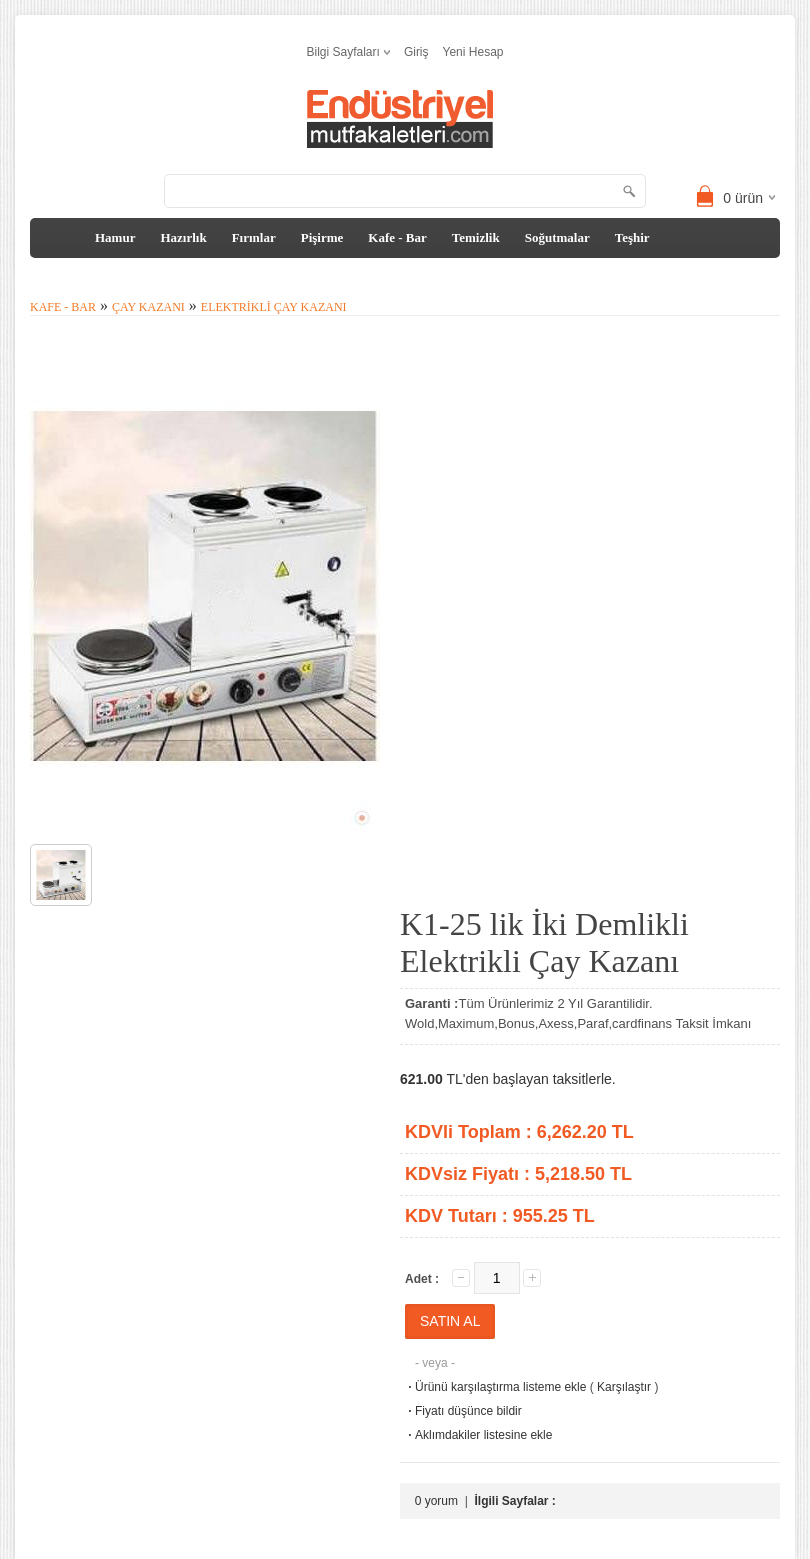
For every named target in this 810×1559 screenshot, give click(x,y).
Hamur (115, 237)
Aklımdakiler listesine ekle (478, 1435)
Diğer (199, 277)
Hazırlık (183, 237)
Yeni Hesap (473, 52)
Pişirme (322, 237)
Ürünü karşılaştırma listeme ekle (495, 1387)
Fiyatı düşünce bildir (463, 1411)
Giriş (416, 52)
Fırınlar (254, 237)
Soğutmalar (557, 237)
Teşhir (632, 237)
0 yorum (436, 1501)
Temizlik (476, 237)
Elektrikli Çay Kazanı (274, 307)
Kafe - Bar (397, 237)
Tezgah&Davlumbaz (102, 277)
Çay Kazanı (148, 307)
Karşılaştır (624, 1387)
